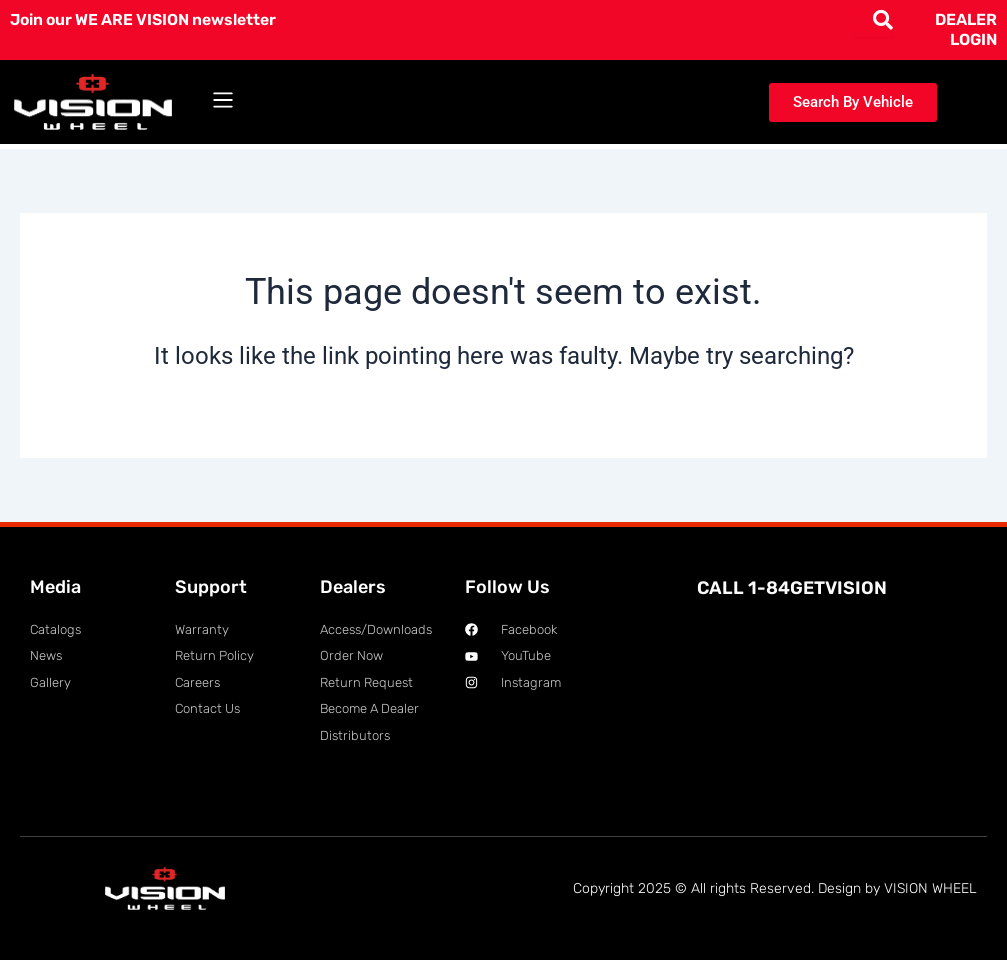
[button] (223, 102)
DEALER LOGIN (966, 29)
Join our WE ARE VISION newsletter (147, 19)
